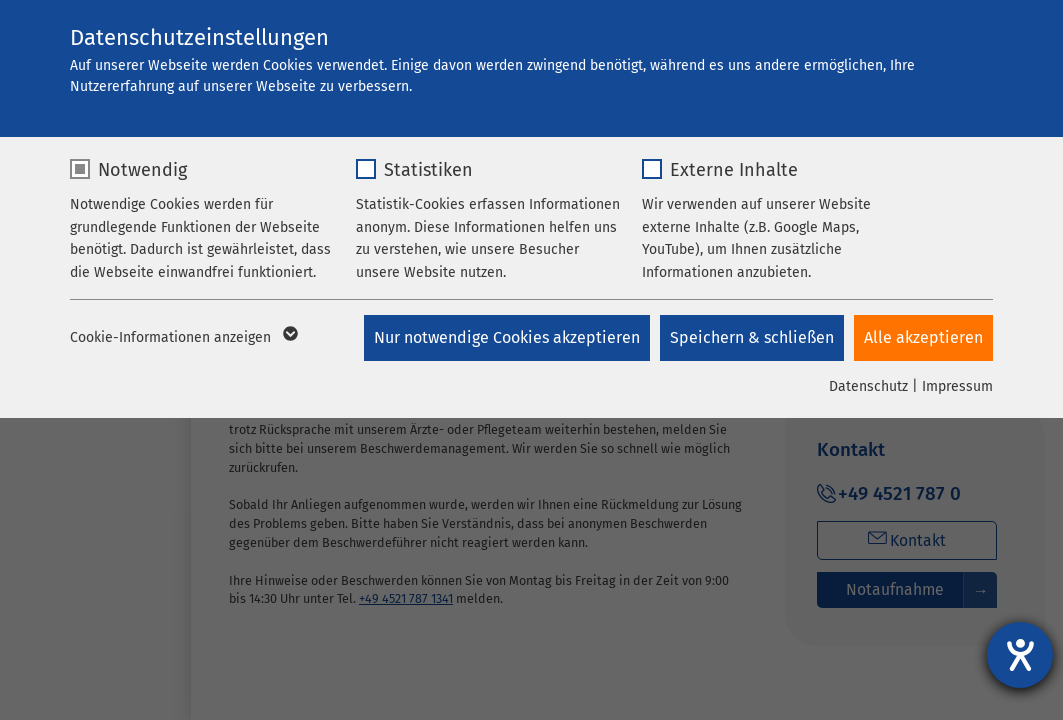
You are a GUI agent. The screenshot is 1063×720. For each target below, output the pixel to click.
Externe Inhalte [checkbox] (734, 170)
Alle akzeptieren (923, 337)
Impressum (957, 386)
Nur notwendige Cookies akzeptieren (507, 337)
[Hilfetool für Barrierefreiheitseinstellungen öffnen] (1020, 655)
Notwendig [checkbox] (142, 170)
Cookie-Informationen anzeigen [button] (182, 338)
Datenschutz (868, 386)
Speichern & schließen (752, 337)
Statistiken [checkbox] (428, 170)
